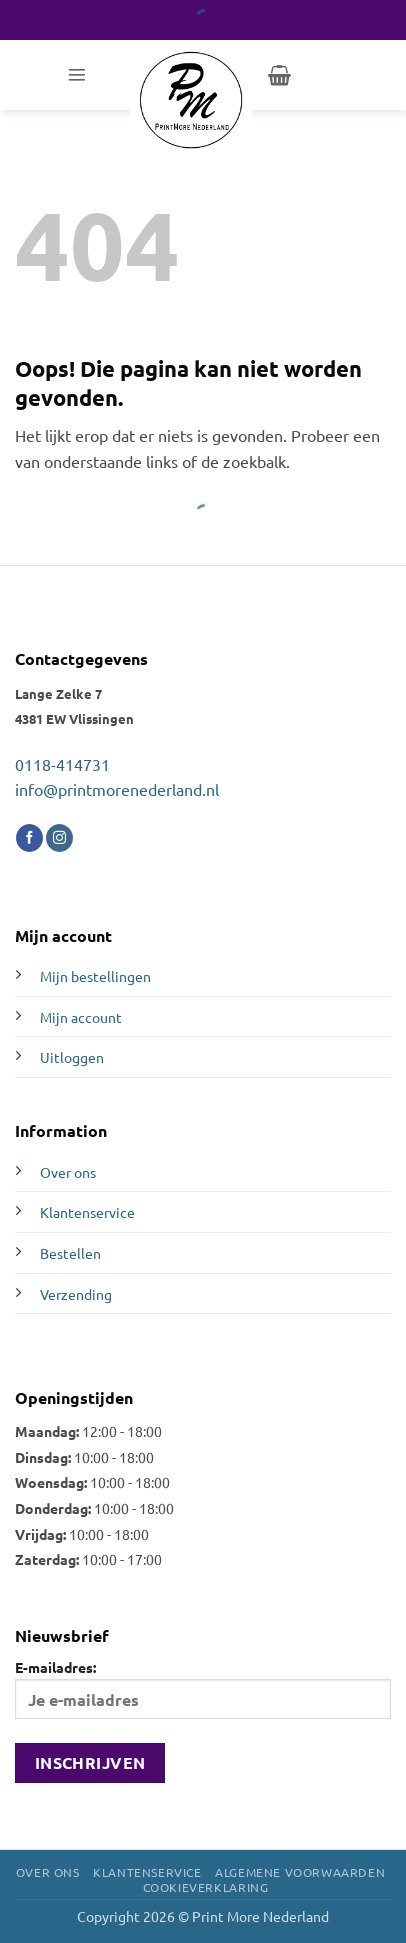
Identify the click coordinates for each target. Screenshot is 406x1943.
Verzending (76, 1294)
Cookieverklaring (206, 1887)
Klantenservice (87, 1212)
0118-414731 (62, 764)
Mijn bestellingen (95, 976)
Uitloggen (72, 1057)
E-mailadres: (203, 1688)
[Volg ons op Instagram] (59, 838)
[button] (77, 75)
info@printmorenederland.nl (117, 789)
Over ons (68, 1172)
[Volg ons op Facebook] (29, 838)
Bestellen (70, 1253)
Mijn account (81, 1017)
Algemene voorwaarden (300, 1872)
